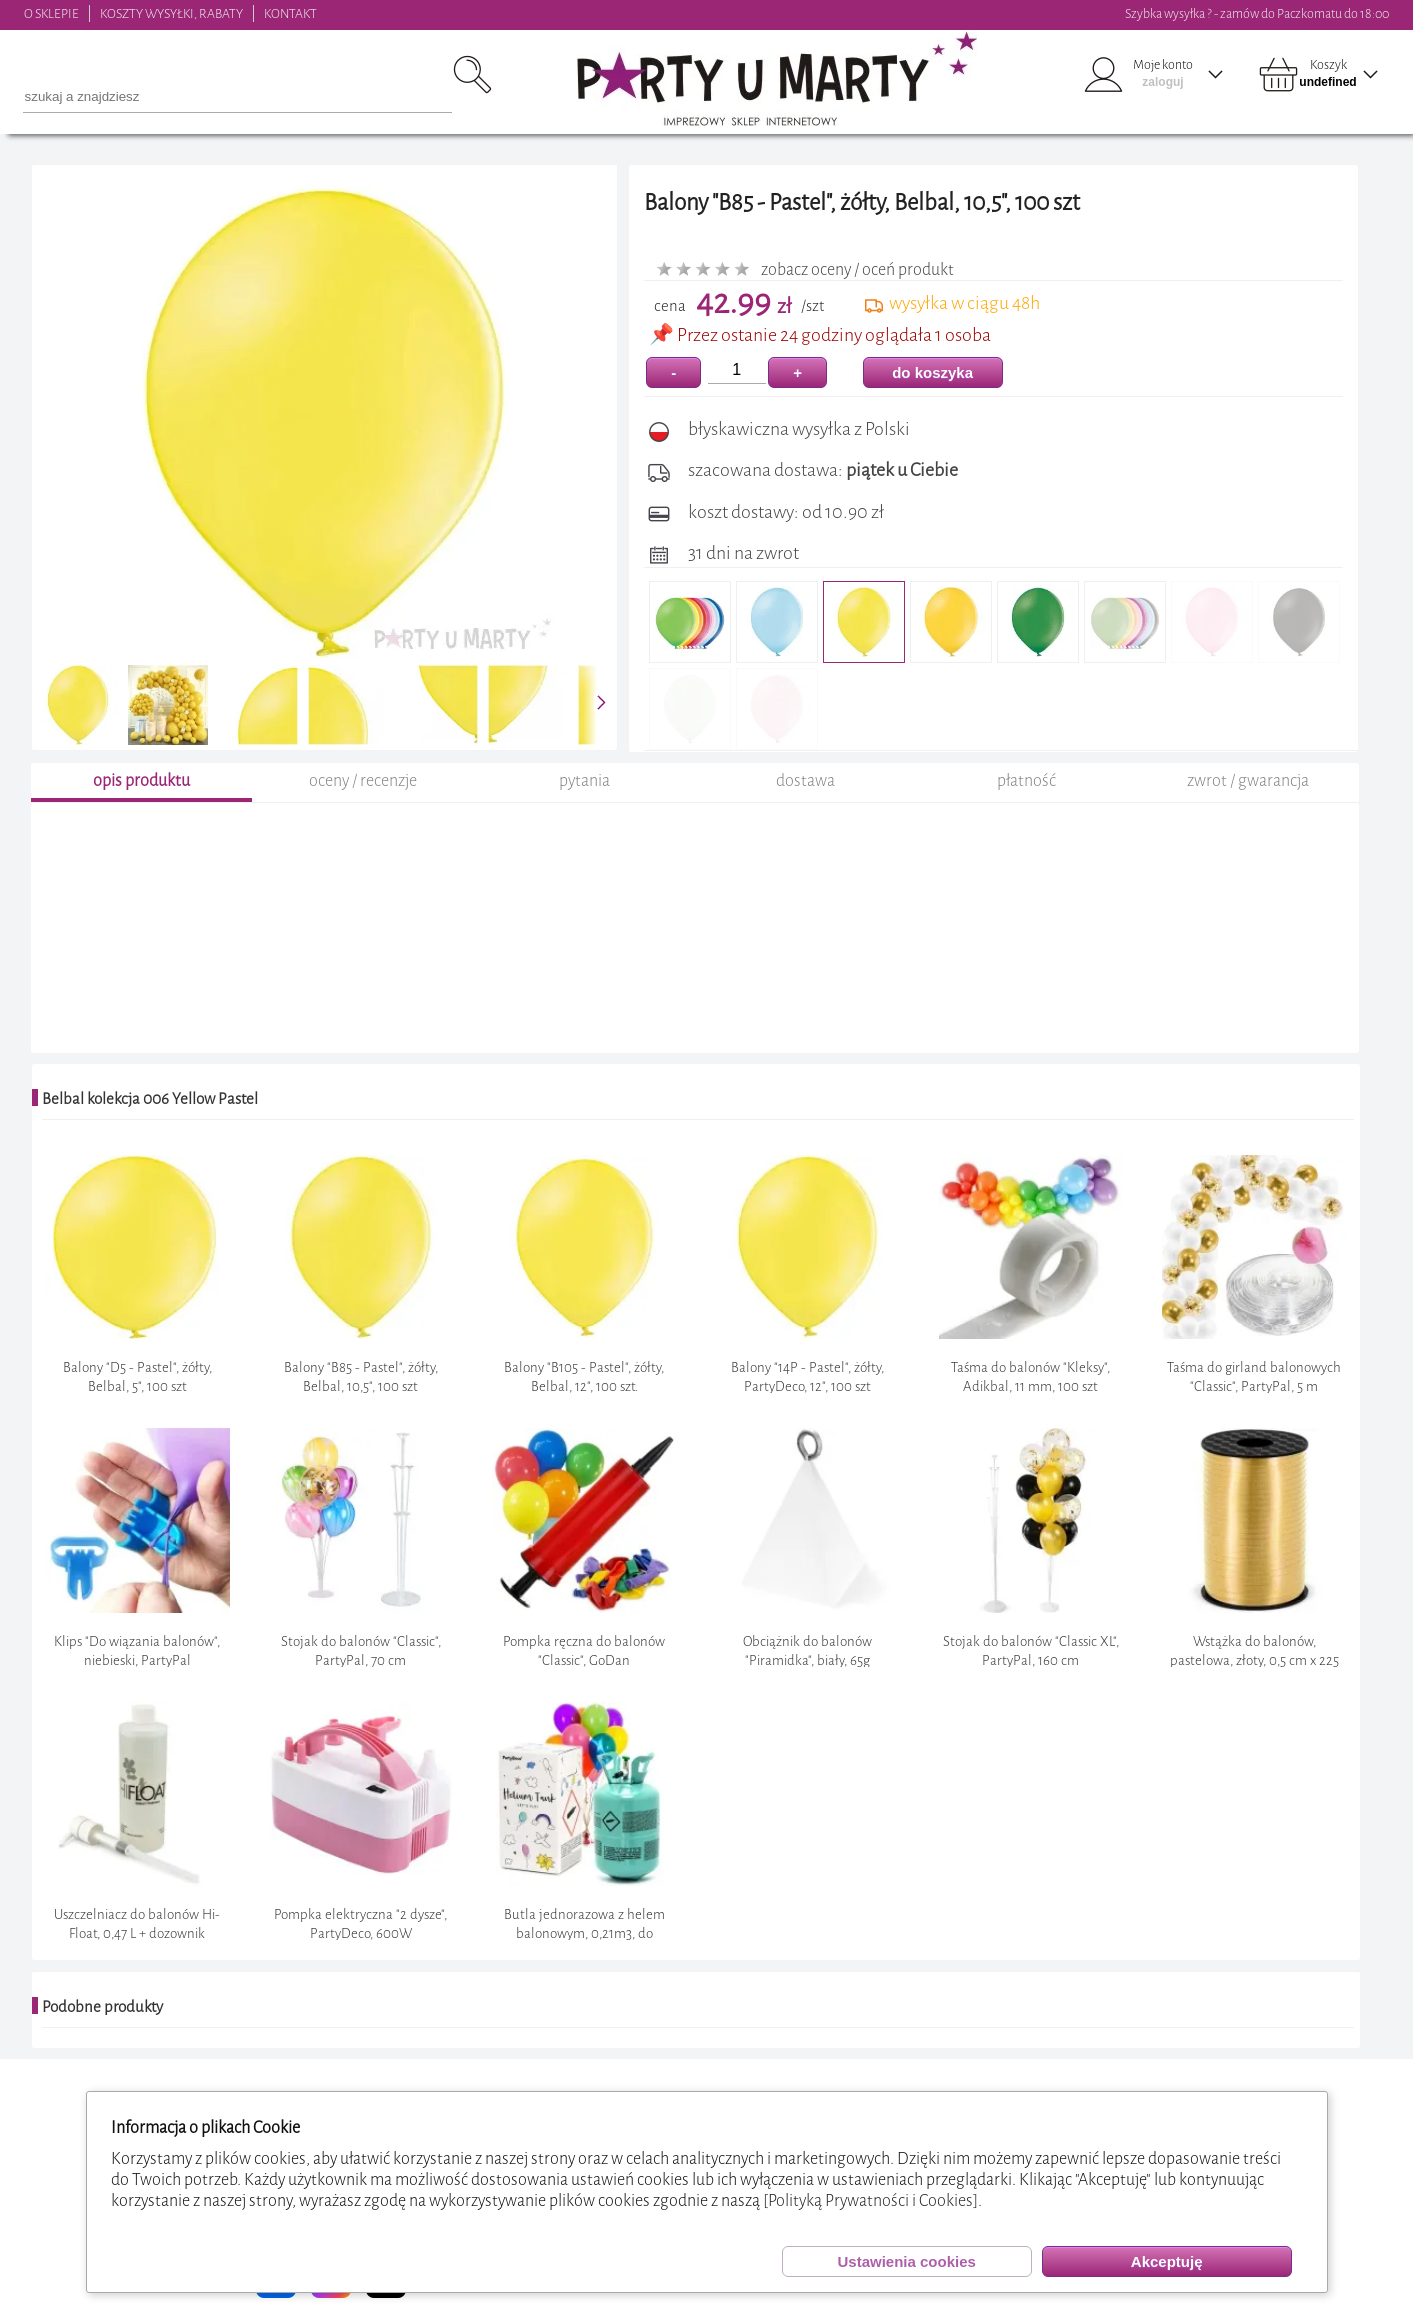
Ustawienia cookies (906, 2261)
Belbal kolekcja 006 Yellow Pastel (150, 1099)
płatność (1026, 780)
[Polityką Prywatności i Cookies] (870, 2200)
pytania (584, 780)
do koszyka (932, 372)
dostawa (805, 780)
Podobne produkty (102, 2007)
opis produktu (141, 780)
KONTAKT (290, 13)
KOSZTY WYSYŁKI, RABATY (171, 13)
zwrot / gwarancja (1248, 780)
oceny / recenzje (363, 780)
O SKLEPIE (51, 13)
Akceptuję (1167, 2261)
